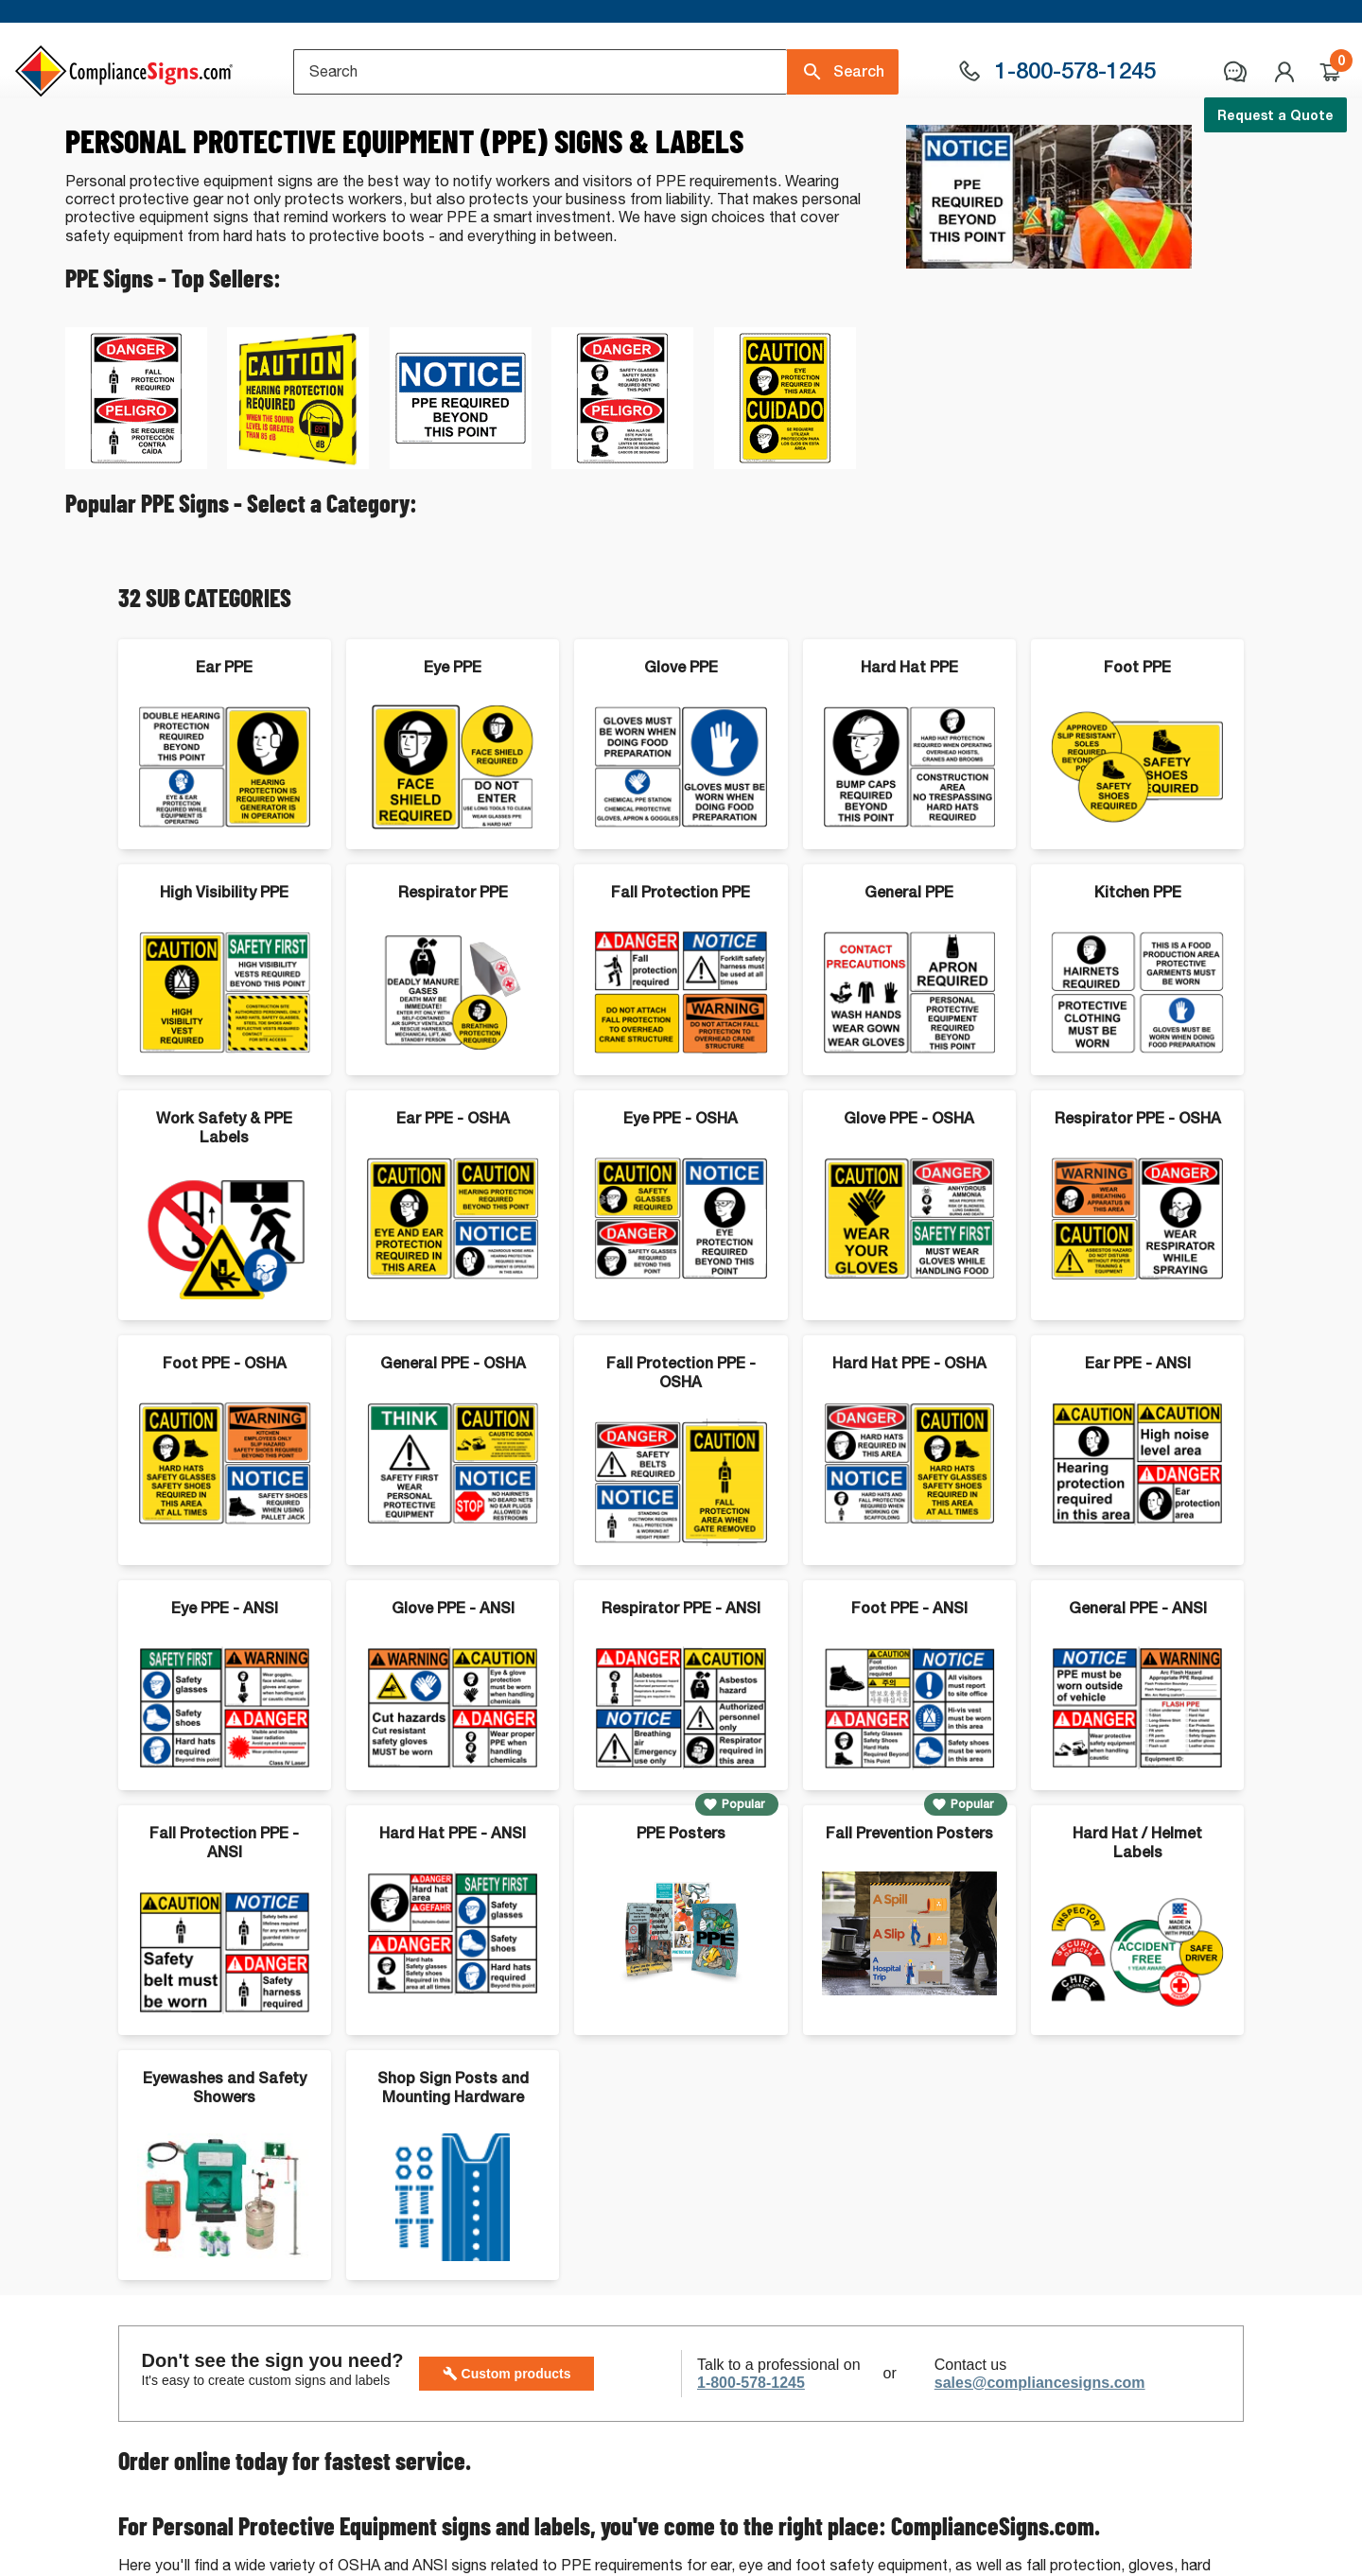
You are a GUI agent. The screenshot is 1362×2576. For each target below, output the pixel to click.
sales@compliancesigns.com (1039, 2461)
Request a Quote (1275, 115)
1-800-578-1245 (751, 2461)
